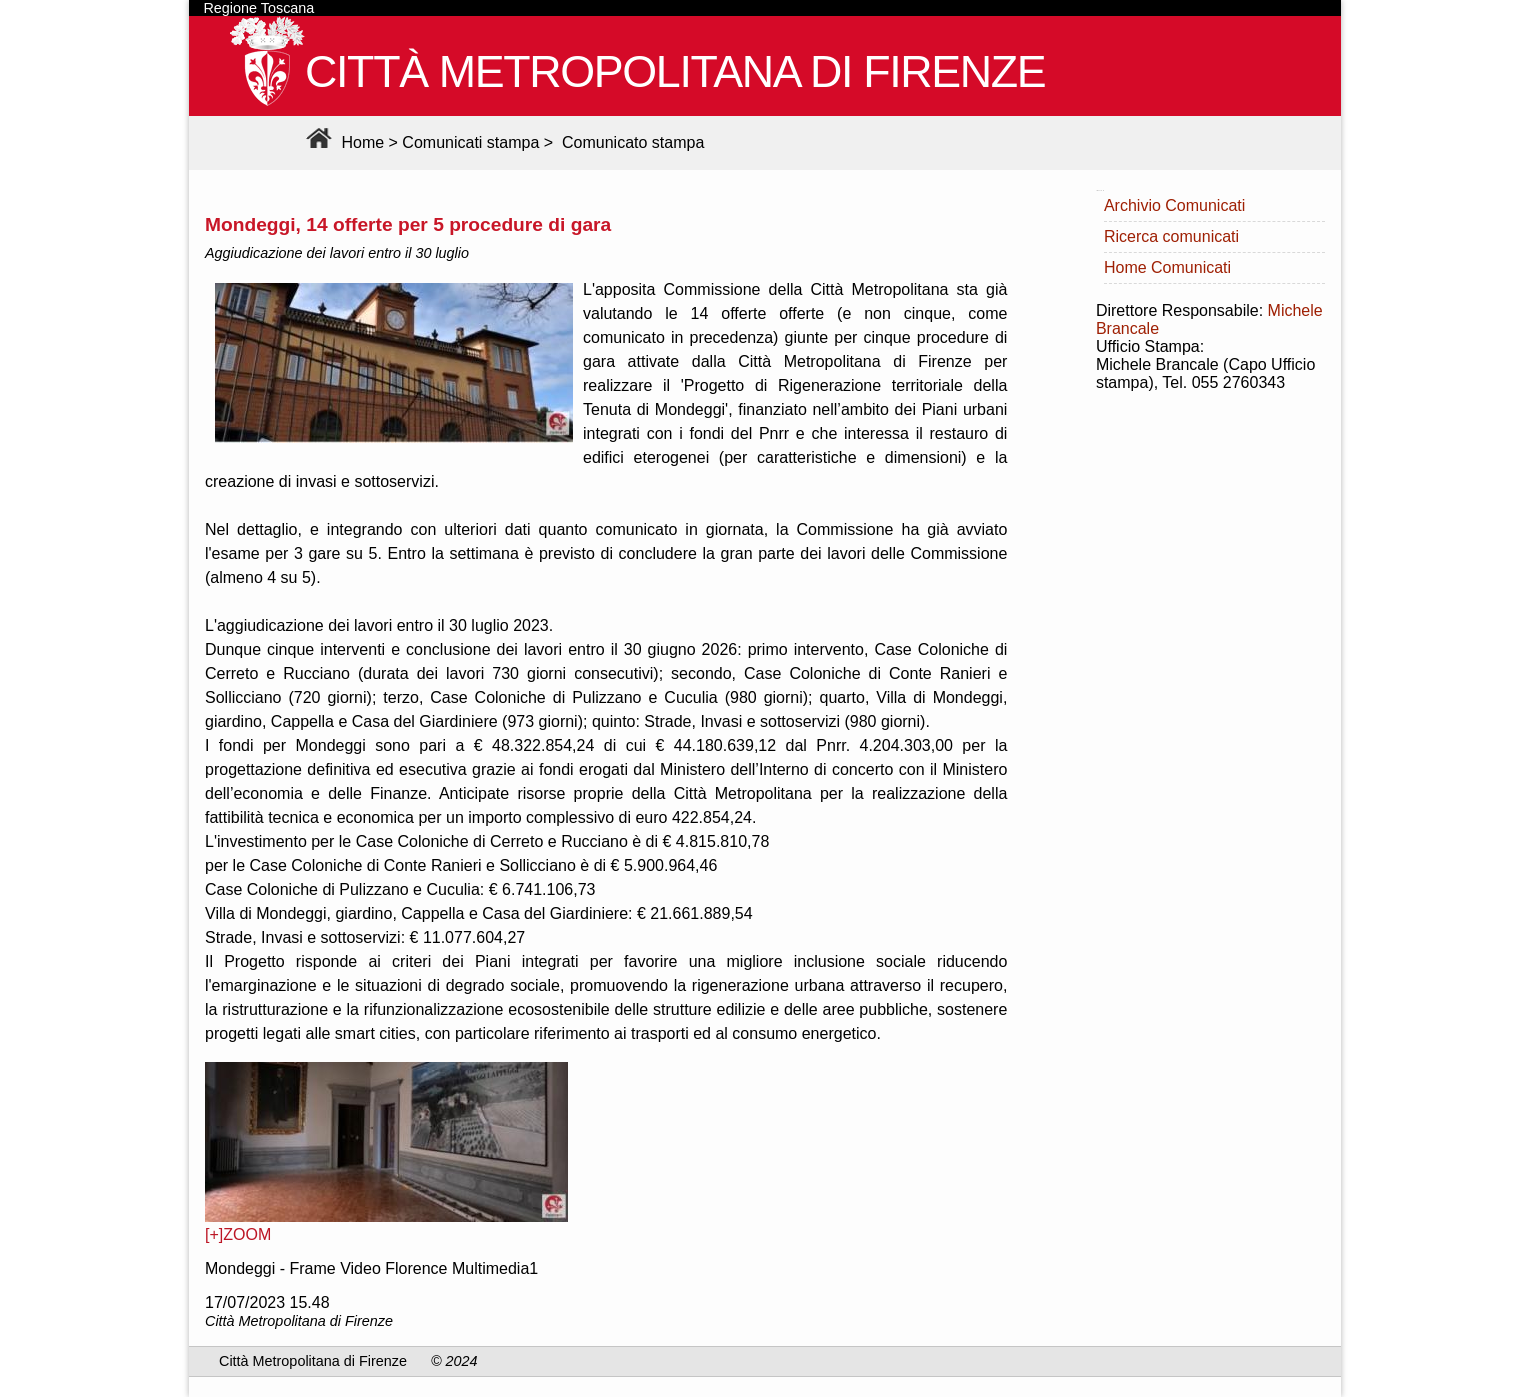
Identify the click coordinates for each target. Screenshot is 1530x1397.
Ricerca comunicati (1171, 236)
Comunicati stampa (470, 142)
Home (342, 142)
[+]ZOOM (238, 1234)
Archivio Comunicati (1174, 205)
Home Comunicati (1167, 267)
